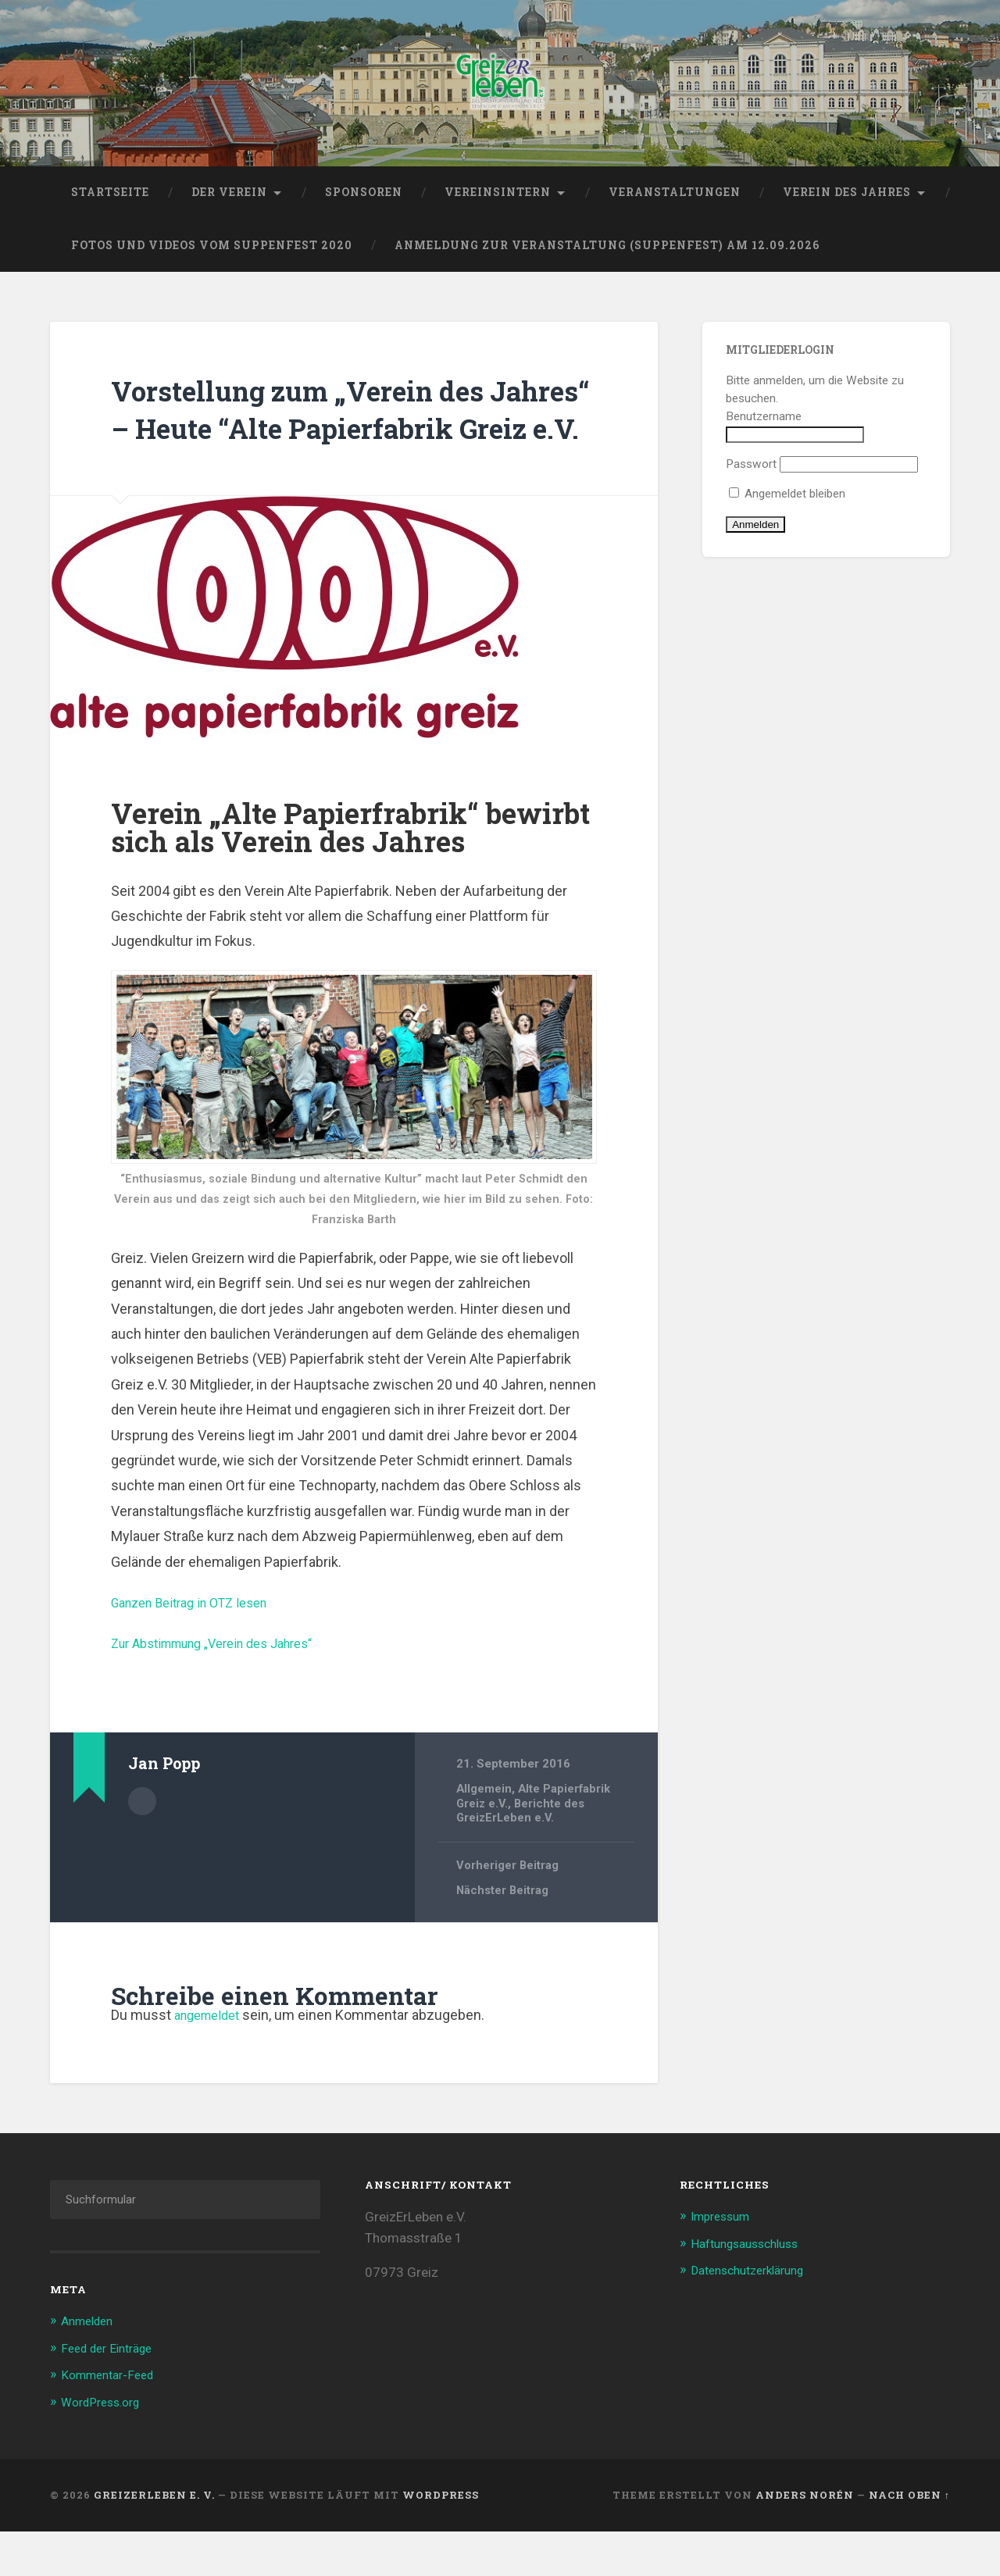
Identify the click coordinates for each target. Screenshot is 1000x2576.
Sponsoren (363, 201)
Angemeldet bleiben (787, 503)
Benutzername (764, 425)
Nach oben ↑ (909, 2539)
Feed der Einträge (112, 2394)
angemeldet (211, 2061)
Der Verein (229, 201)
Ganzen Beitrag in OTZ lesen (199, 1649)
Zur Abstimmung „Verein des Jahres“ (226, 1690)
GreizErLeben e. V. (154, 2539)
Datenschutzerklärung (755, 2316)
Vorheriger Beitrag (508, 1912)
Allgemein (484, 1836)
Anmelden (90, 2367)
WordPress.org (105, 2447)
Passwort (751, 473)
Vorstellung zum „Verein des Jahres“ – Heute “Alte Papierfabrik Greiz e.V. (327, 435)
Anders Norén (804, 2539)
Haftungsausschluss (751, 2289)
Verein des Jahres (847, 201)
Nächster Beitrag (503, 1938)
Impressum (724, 2263)
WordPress (440, 2539)
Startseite (110, 201)
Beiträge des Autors (142, 1846)
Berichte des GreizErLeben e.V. (522, 1857)
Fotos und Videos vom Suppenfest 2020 (211, 254)
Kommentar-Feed (112, 2420)
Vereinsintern (498, 201)
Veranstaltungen (675, 201)
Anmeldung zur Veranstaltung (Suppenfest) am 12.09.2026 (607, 254)
